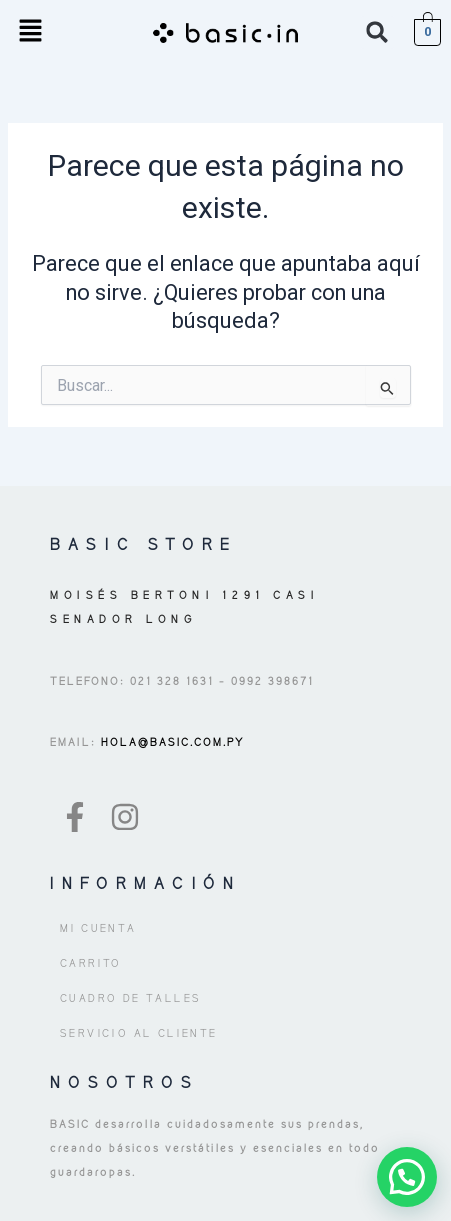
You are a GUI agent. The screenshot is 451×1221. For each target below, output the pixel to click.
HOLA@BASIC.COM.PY (170, 742)
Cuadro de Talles (130, 998)
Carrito (91, 963)
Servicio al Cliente (139, 1033)
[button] (30, 32)
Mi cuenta (98, 928)
